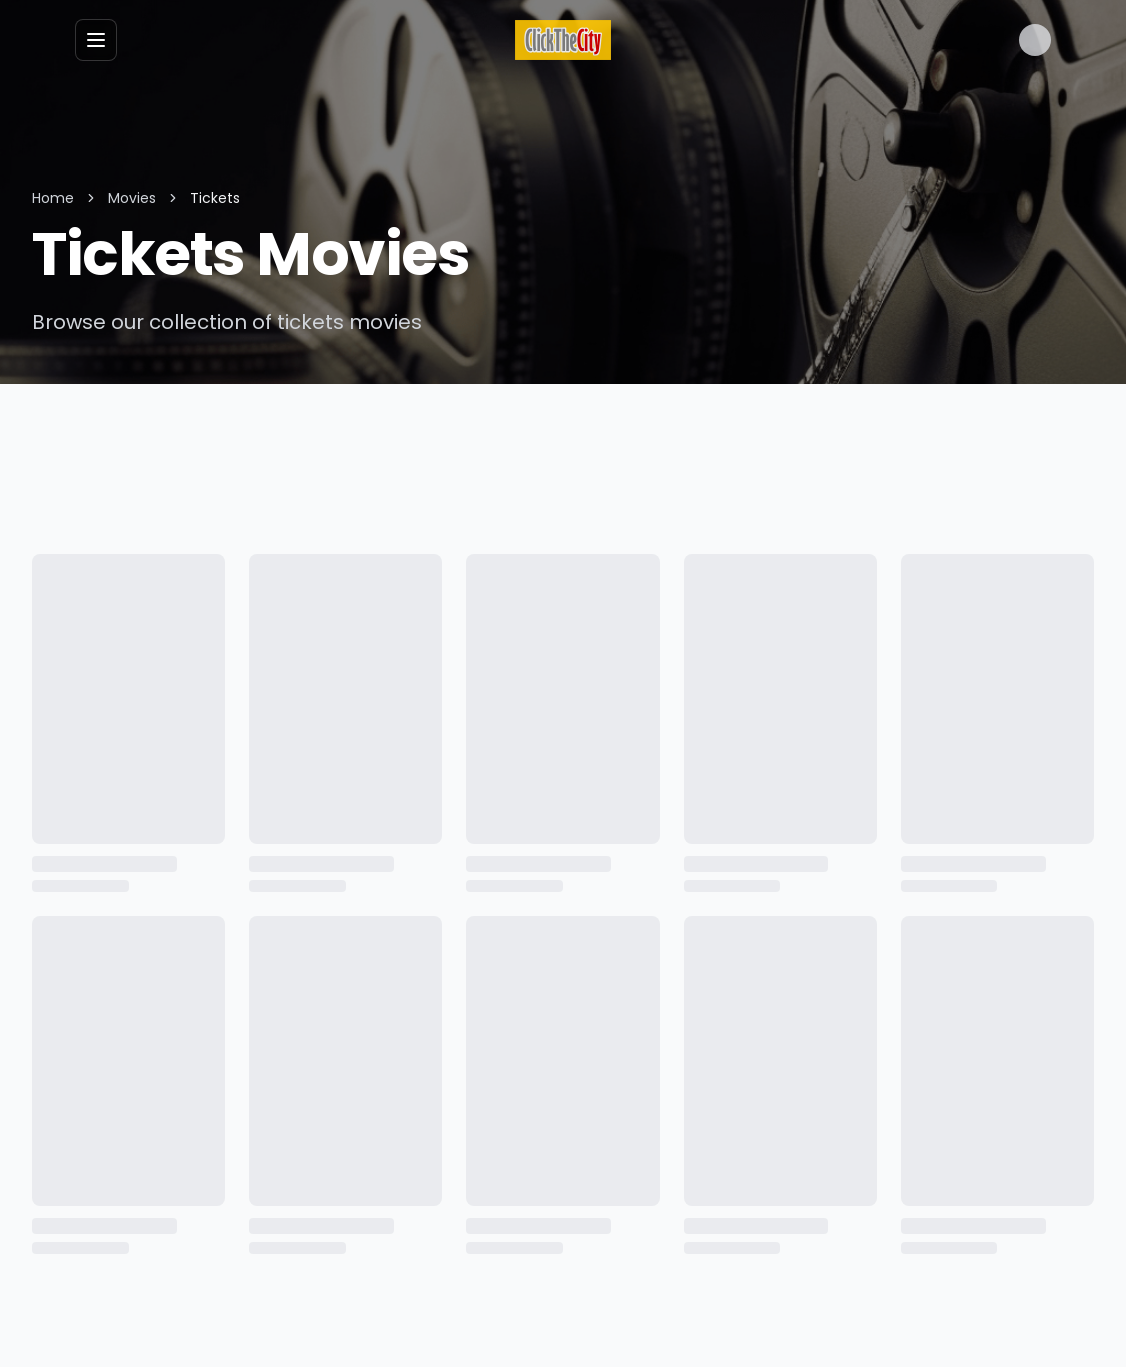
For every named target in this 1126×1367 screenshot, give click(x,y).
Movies (129, 197)
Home (52, 197)
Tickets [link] (208, 197)
